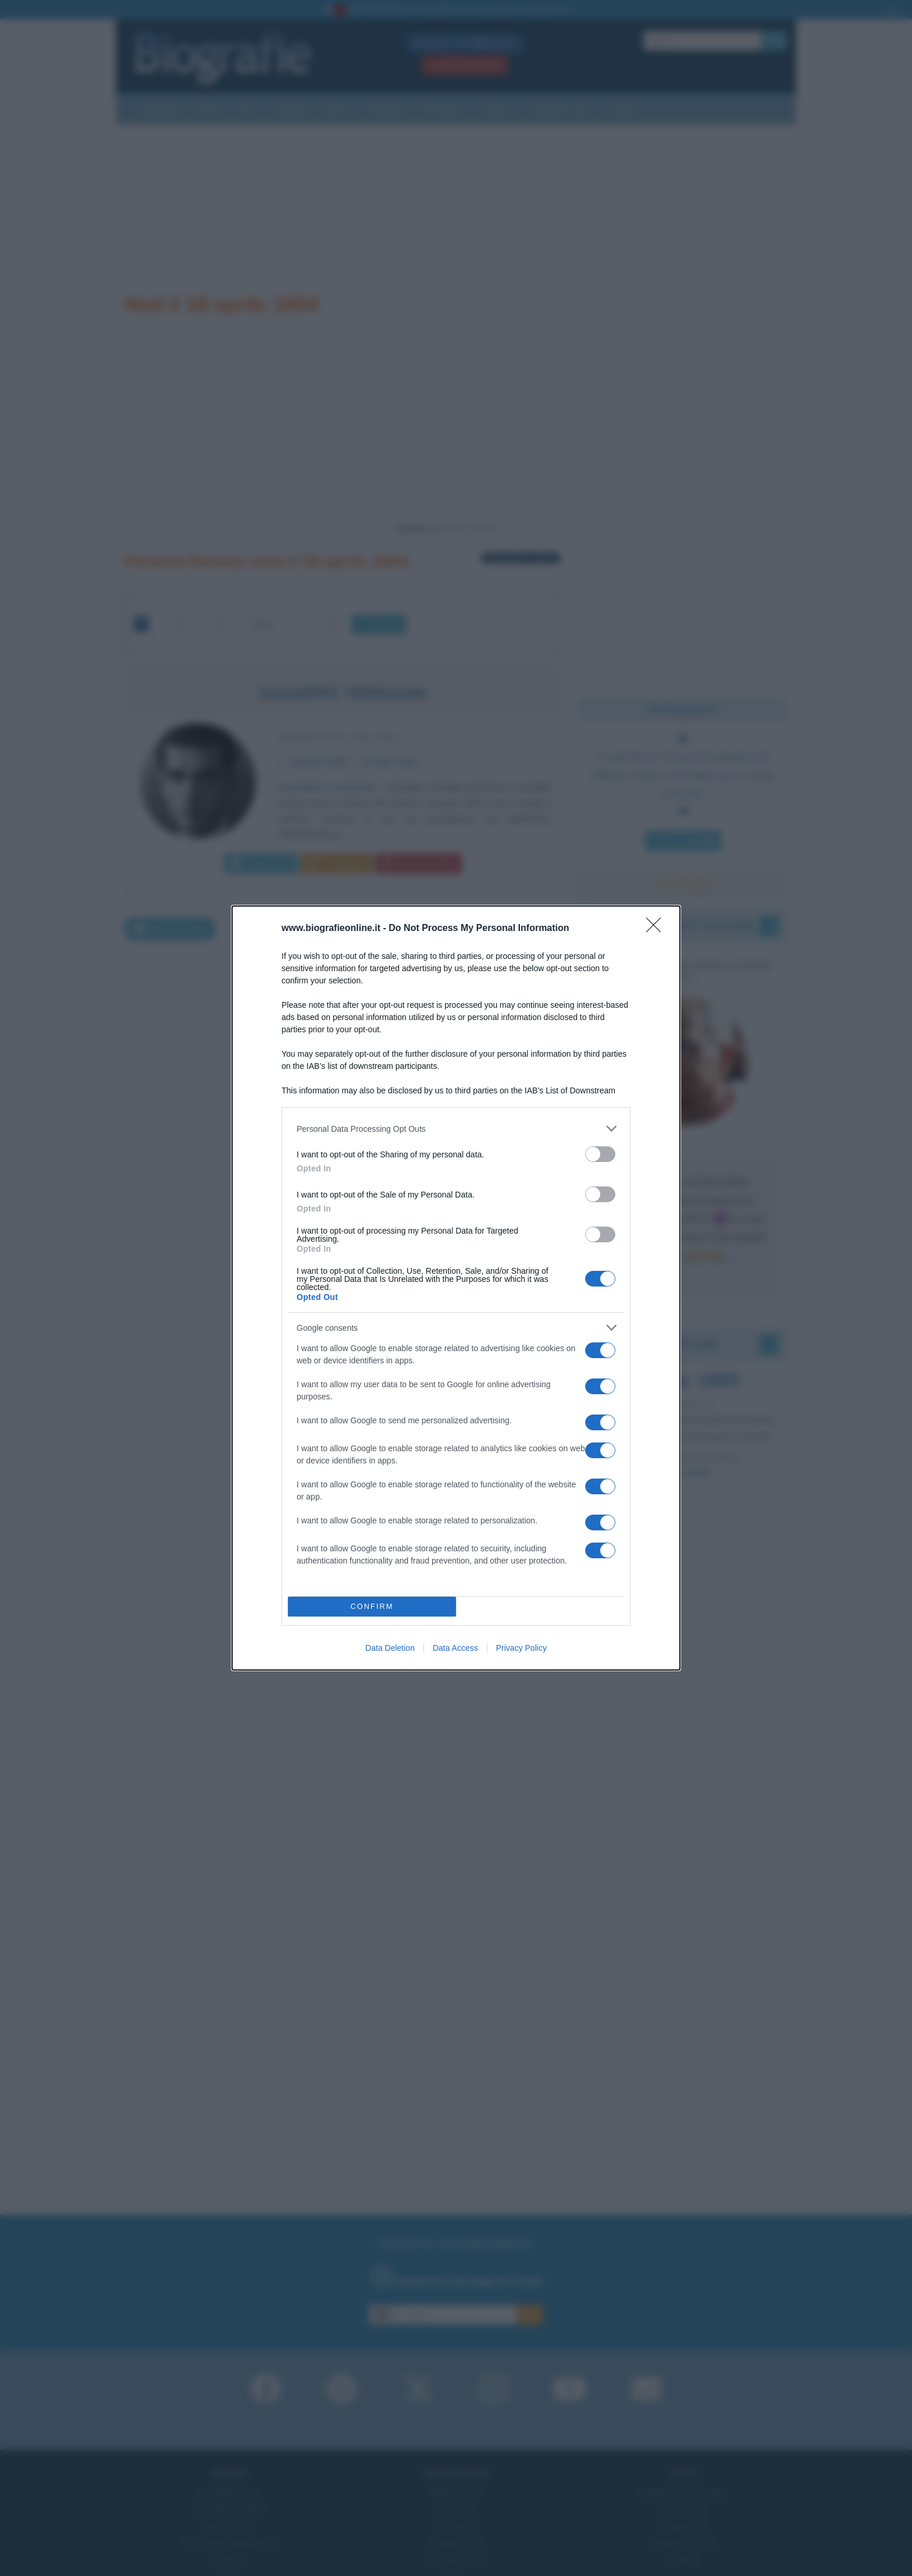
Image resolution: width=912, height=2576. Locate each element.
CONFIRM (372, 1607)
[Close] (657, 929)
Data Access (455, 1648)
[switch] (600, 1154)
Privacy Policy (521, 1648)
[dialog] (456, 1288)
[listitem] (456, 1128)
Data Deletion (390, 1648)
